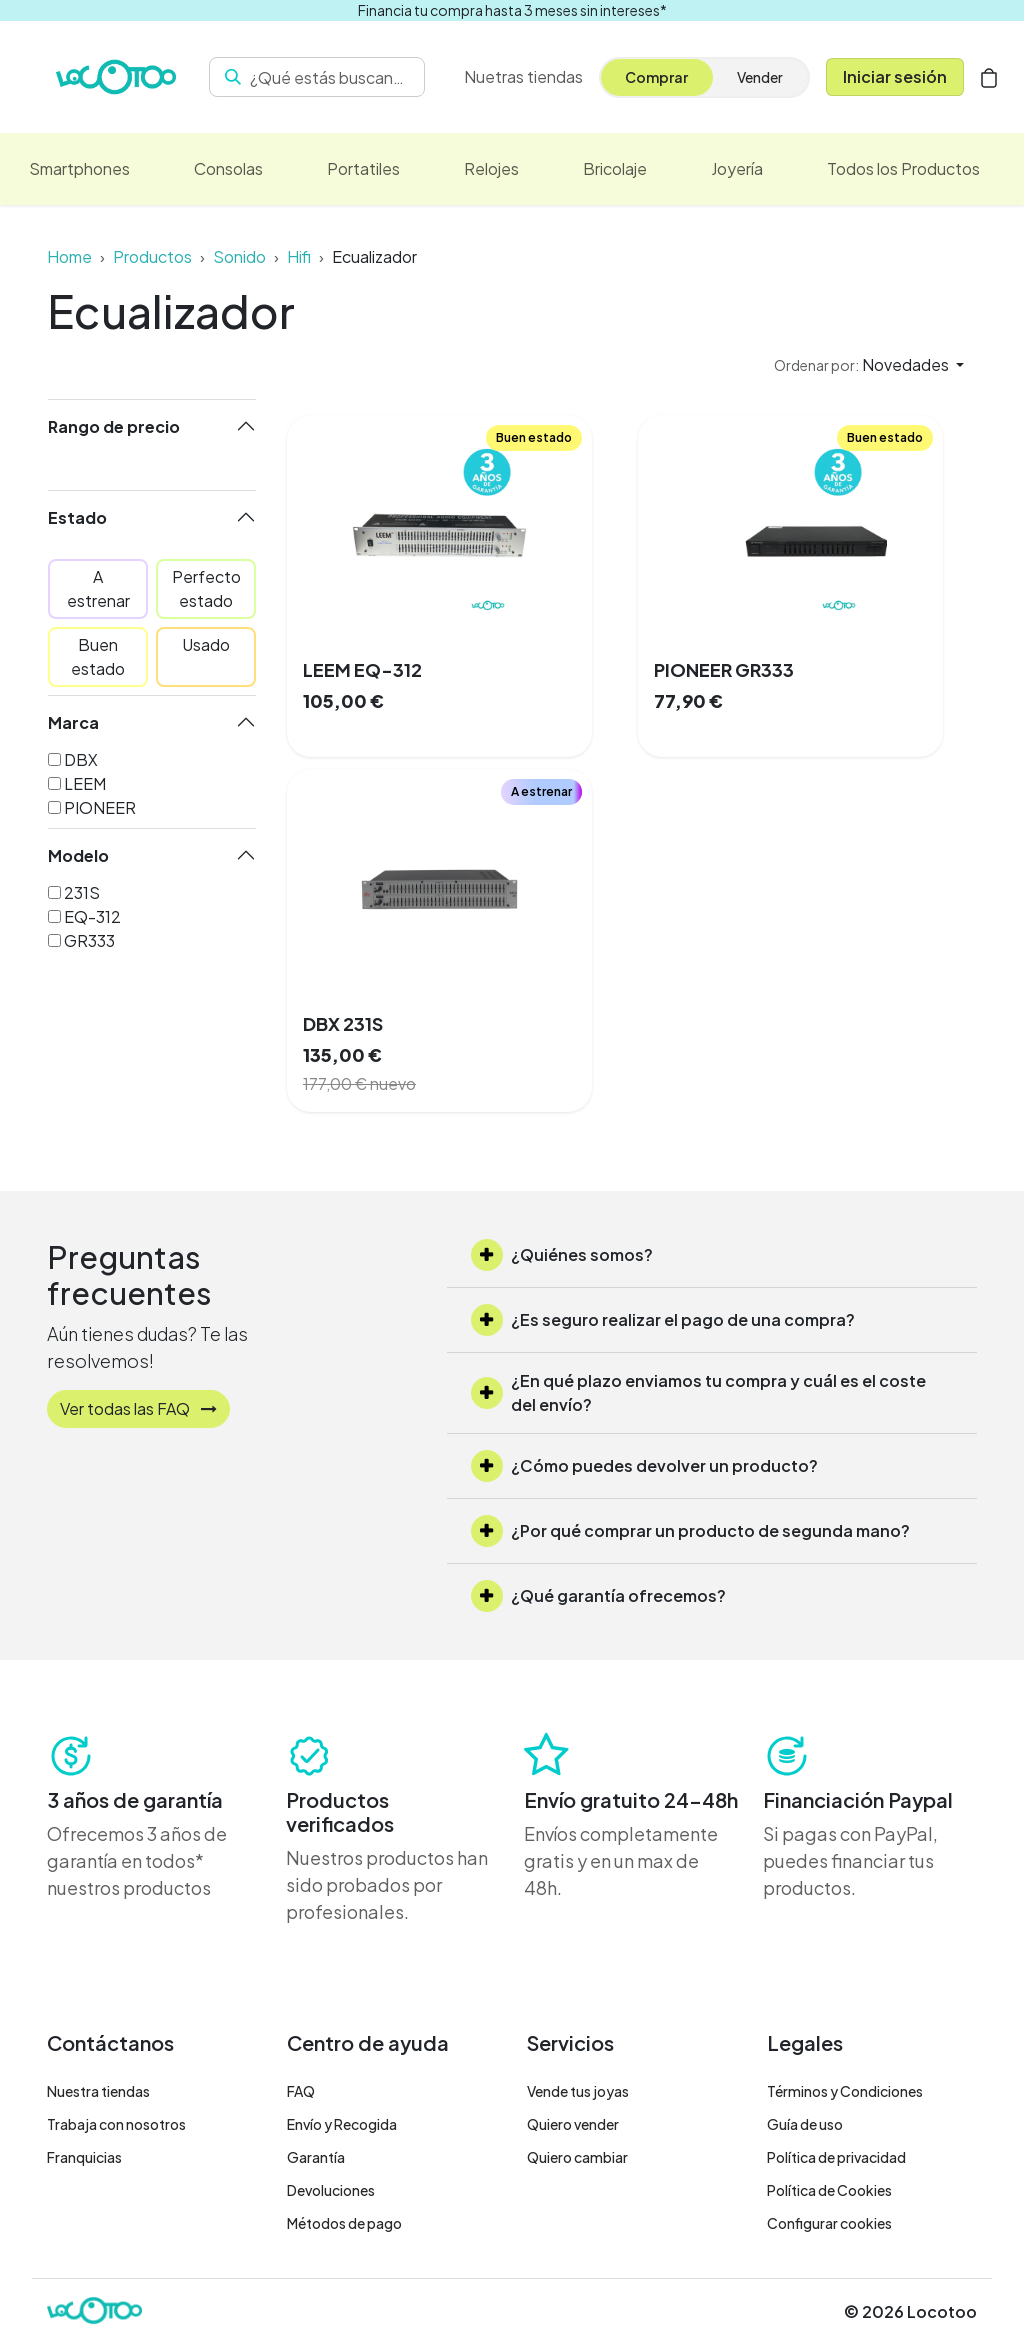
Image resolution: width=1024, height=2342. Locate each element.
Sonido (239, 256)
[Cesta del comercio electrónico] (989, 77)
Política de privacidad (836, 2157)
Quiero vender (573, 2124)
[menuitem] (523, 77)
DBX (81, 759)
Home (69, 256)
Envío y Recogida (342, 2124)
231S (82, 892)
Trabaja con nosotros (116, 2124)
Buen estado (98, 656)
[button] (869, 365)
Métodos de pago (344, 2223)
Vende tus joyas (578, 2091)
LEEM (85, 783)
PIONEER (100, 807)
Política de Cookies (829, 2190)
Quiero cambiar (577, 2157)
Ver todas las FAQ (138, 1408)
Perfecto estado (206, 588)
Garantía (316, 2157)
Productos (152, 256)
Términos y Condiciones (845, 2091)
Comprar (656, 77)
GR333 (89, 940)
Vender (760, 77)
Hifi (299, 256)
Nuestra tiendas (98, 2091)
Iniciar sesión (895, 76)
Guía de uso (805, 2124)
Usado (206, 644)
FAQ (301, 2091)
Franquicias (84, 2157)
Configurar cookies (829, 2223)
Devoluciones (331, 2190)
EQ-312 (92, 916)
